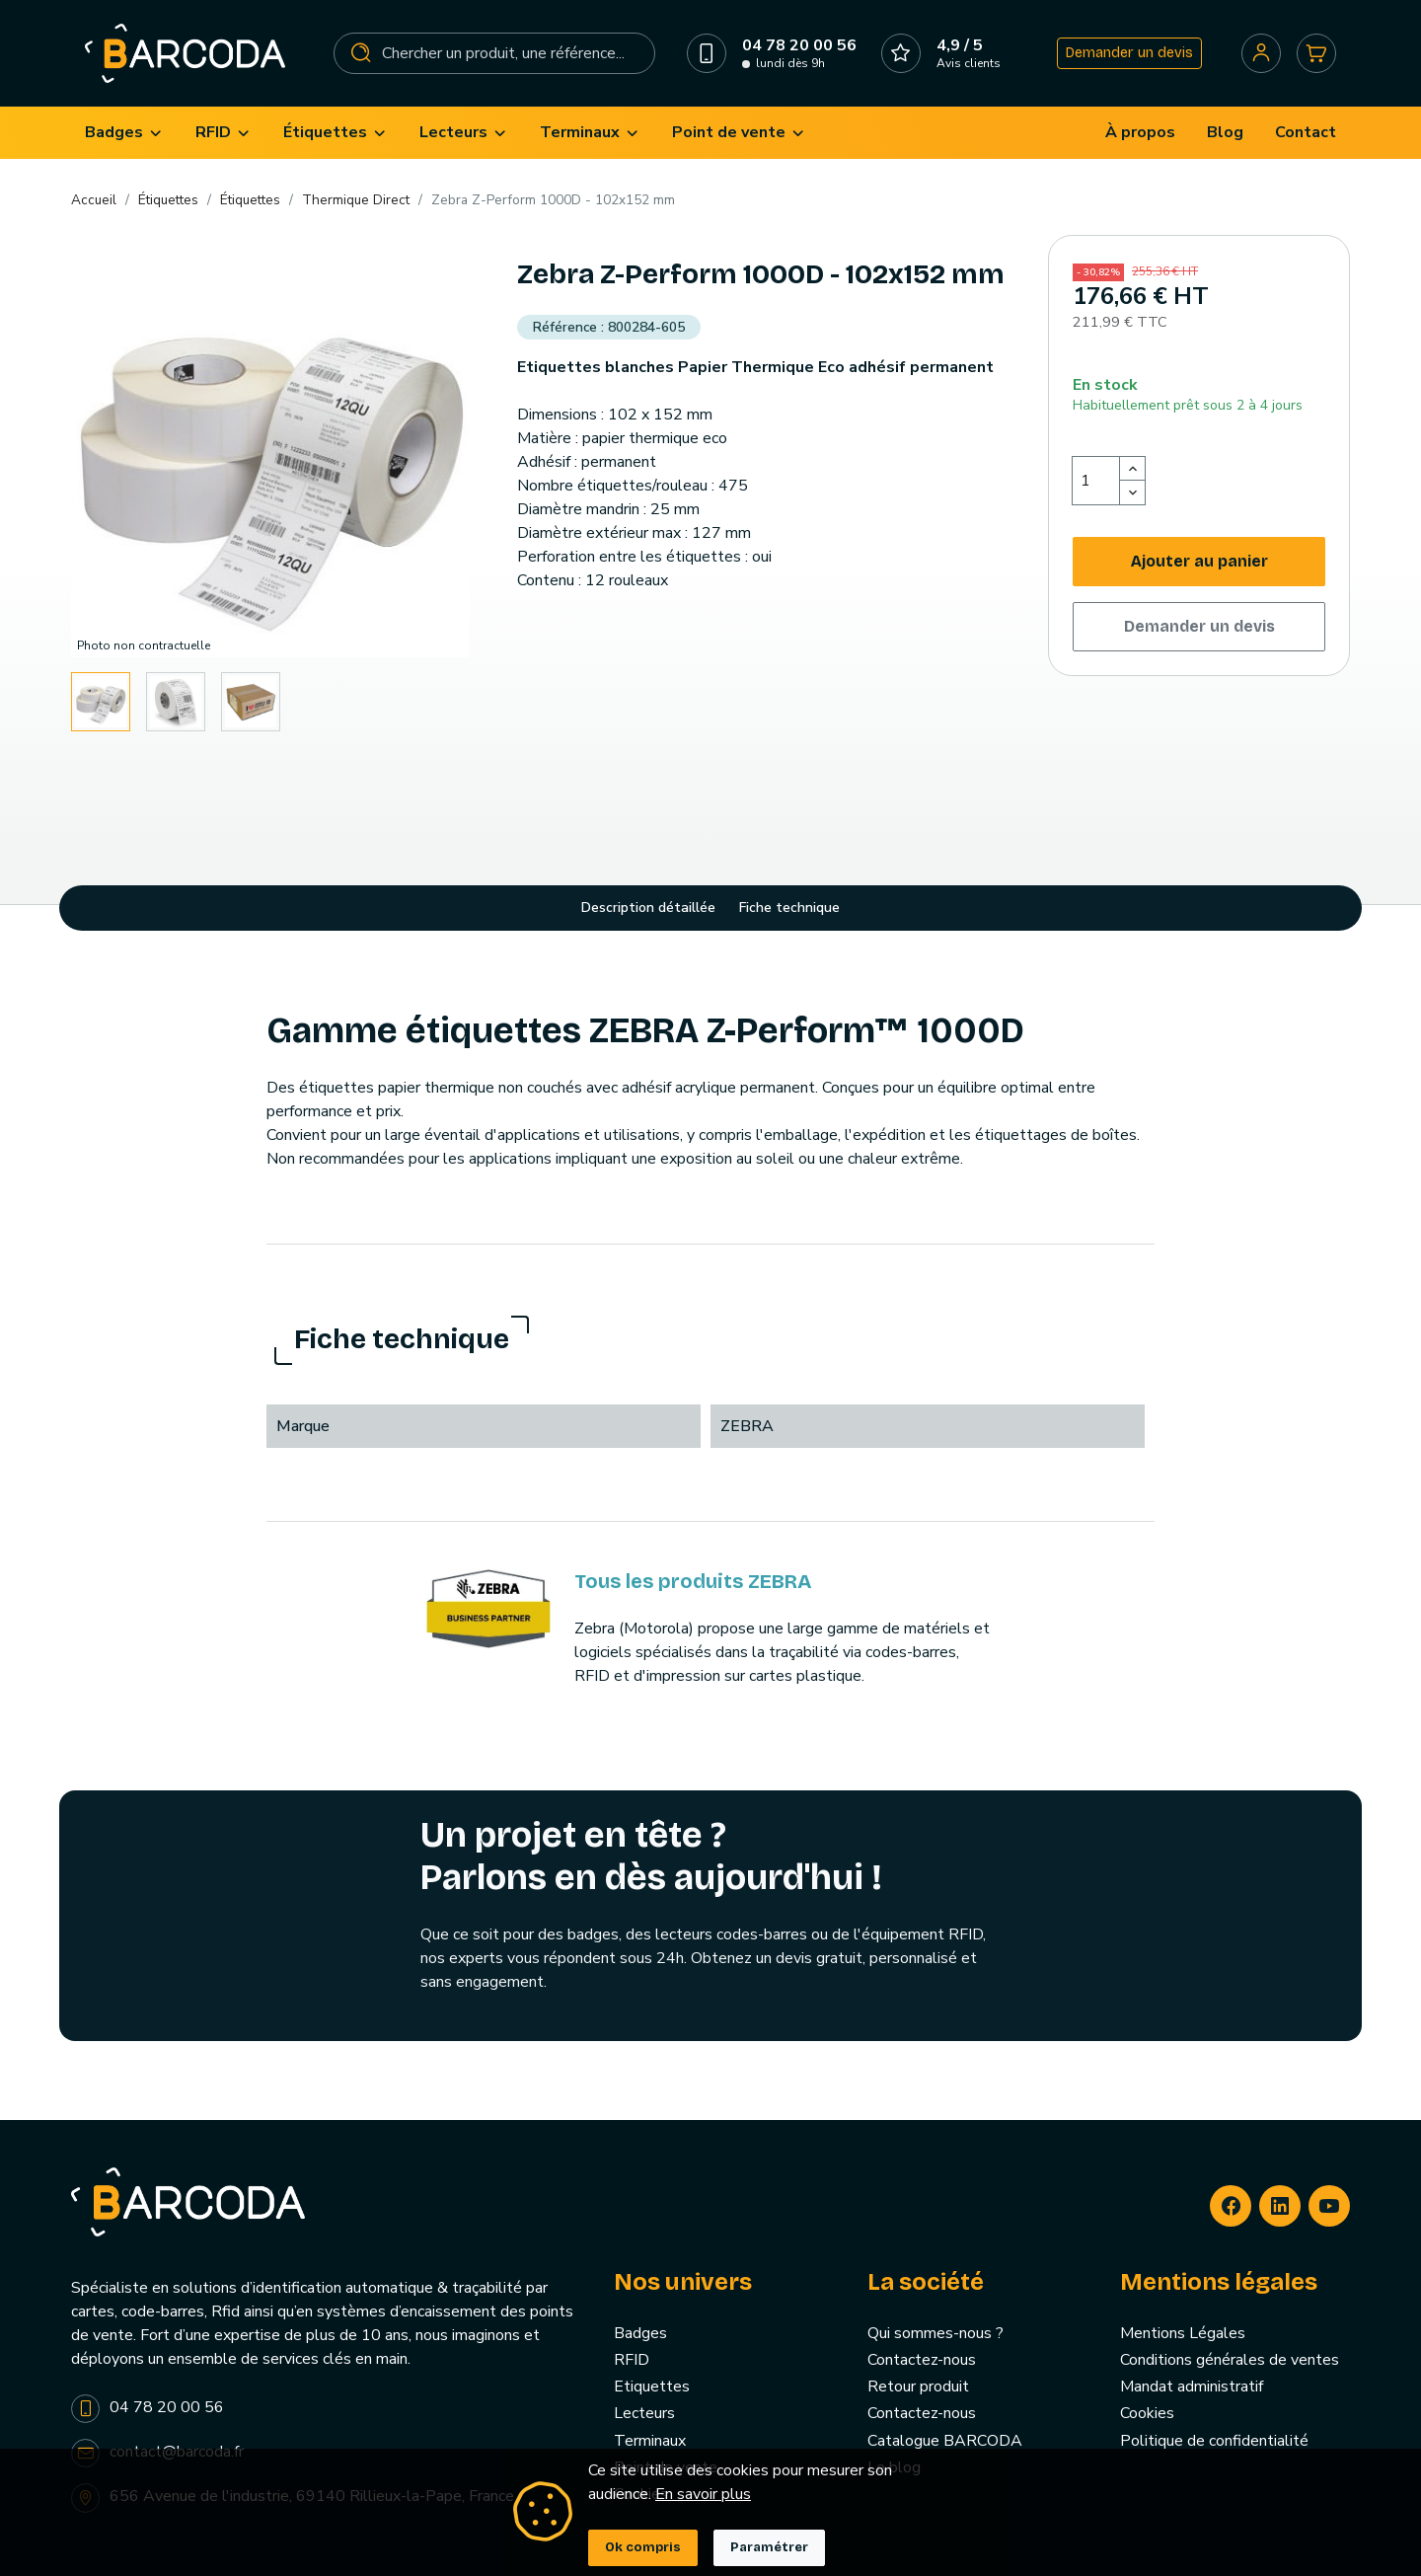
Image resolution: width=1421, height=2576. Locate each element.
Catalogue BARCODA (944, 2441)
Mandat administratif (1191, 2386)
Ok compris (643, 2547)
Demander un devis (1129, 52)
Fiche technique (789, 907)
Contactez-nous (921, 2360)
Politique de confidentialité (1214, 2441)
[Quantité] (1096, 480)
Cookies (1147, 2413)
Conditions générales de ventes (1229, 2360)
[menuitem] (124, 133)
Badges (640, 2333)
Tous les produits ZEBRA (692, 1581)
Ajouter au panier (1199, 561)
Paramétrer (769, 2547)
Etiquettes (652, 2386)
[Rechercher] (495, 53)
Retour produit (918, 2386)
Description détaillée (648, 907)
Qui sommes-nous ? (935, 2333)
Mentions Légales (1182, 2333)
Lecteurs (644, 2413)
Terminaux (650, 2441)
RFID (631, 2360)
